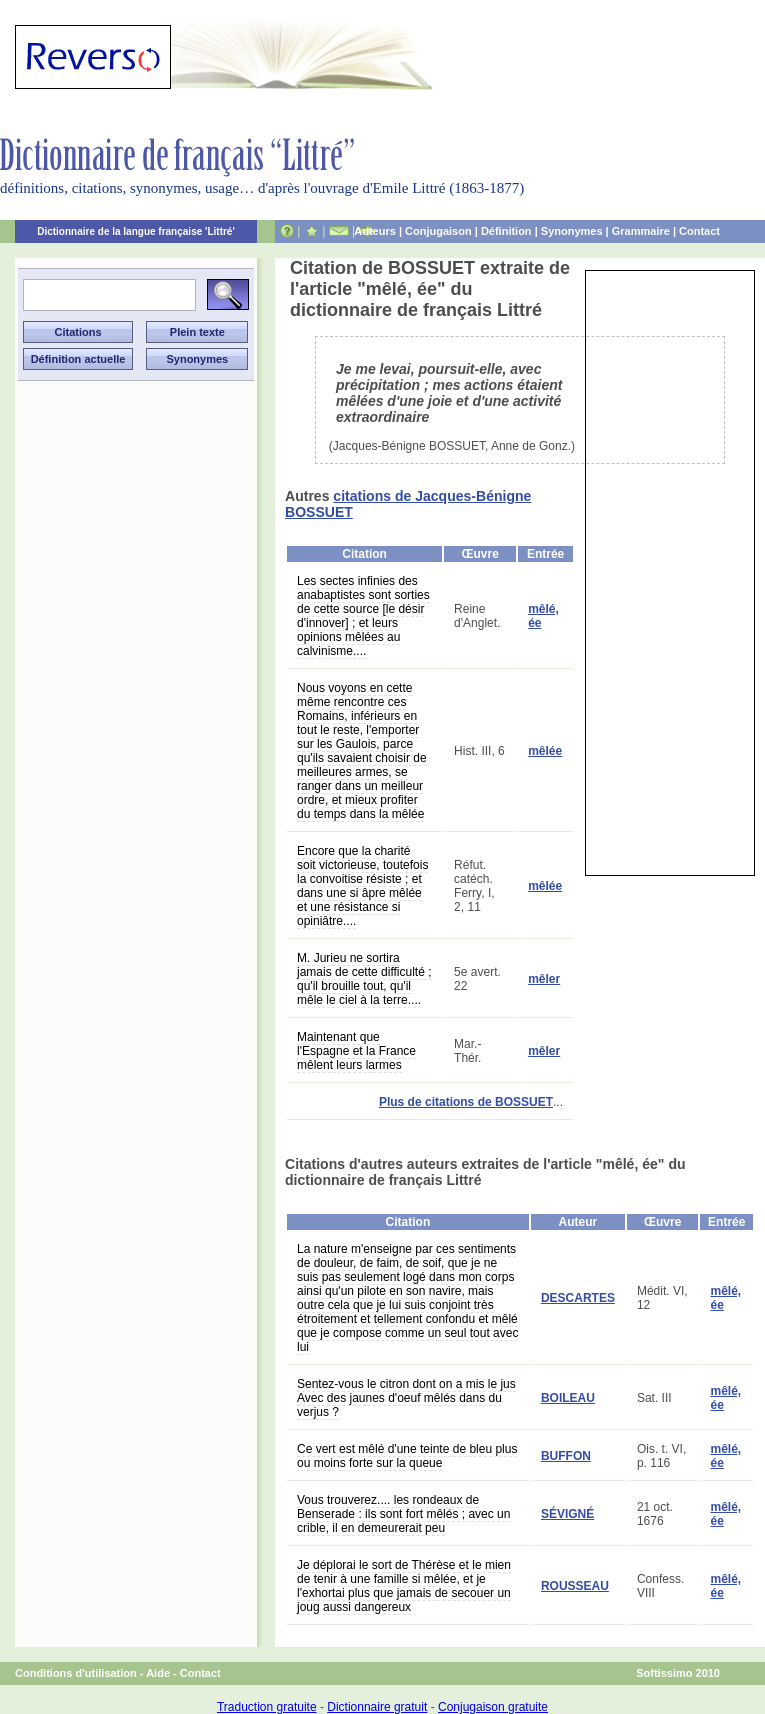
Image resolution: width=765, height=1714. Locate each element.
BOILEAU (568, 1398)
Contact (699, 231)
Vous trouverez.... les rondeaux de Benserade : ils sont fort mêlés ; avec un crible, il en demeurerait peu (403, 1514)
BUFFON (566, 1456)
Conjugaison (438, 231)
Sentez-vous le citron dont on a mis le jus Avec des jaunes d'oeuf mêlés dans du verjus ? (406, 1398)
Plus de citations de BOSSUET (466, 1102)
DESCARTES (578, 1298)
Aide (158, 1673)
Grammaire (641, 231)
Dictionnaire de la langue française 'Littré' (136, 231)
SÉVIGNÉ (567, 1514)
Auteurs (375, 231)
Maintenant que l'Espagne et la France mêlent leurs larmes (356, 1051)
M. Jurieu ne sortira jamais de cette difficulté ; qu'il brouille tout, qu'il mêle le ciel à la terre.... (364, 979)
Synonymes (572, 231)
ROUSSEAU (575, 1586)
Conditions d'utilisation (76, 1673)
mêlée (545, 751)
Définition (506, 231)
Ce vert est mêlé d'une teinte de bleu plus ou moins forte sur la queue (407, 1456)
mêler (544, 979)
